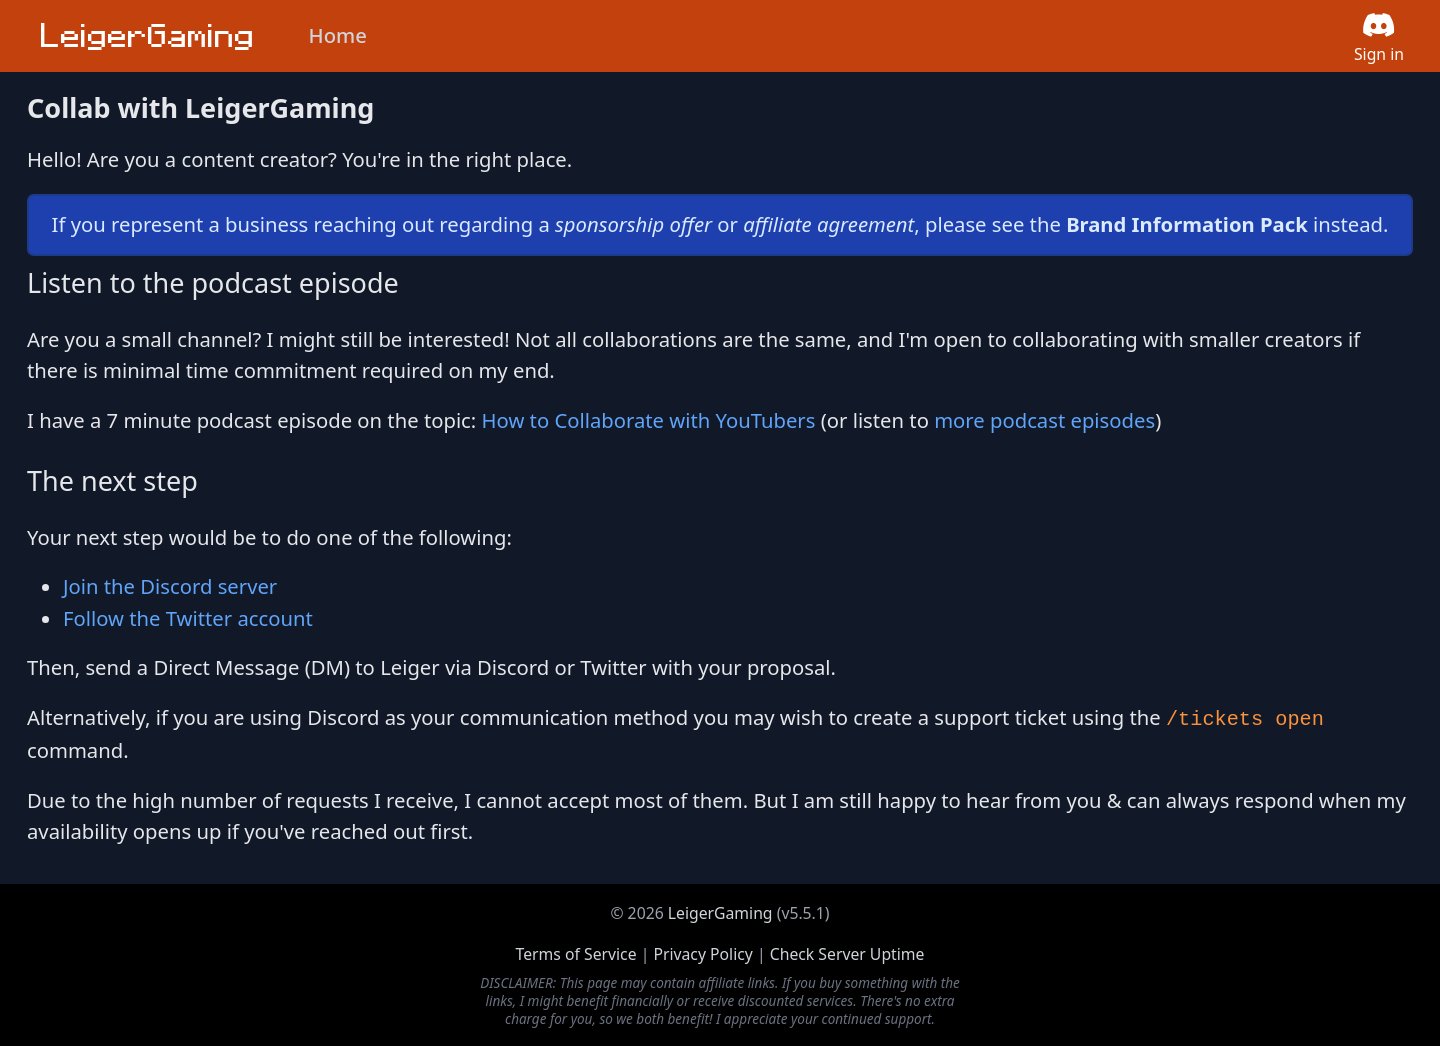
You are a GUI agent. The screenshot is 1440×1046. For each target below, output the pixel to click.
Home (338, 35)
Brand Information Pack (1187, 224)
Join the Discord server (170, 586)
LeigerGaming (720, 913)
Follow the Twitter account (188, 618)
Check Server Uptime (847, 954)
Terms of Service (576, 954)
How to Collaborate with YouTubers (649, 420)
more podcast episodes (1044, 420)
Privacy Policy (702, 954)
